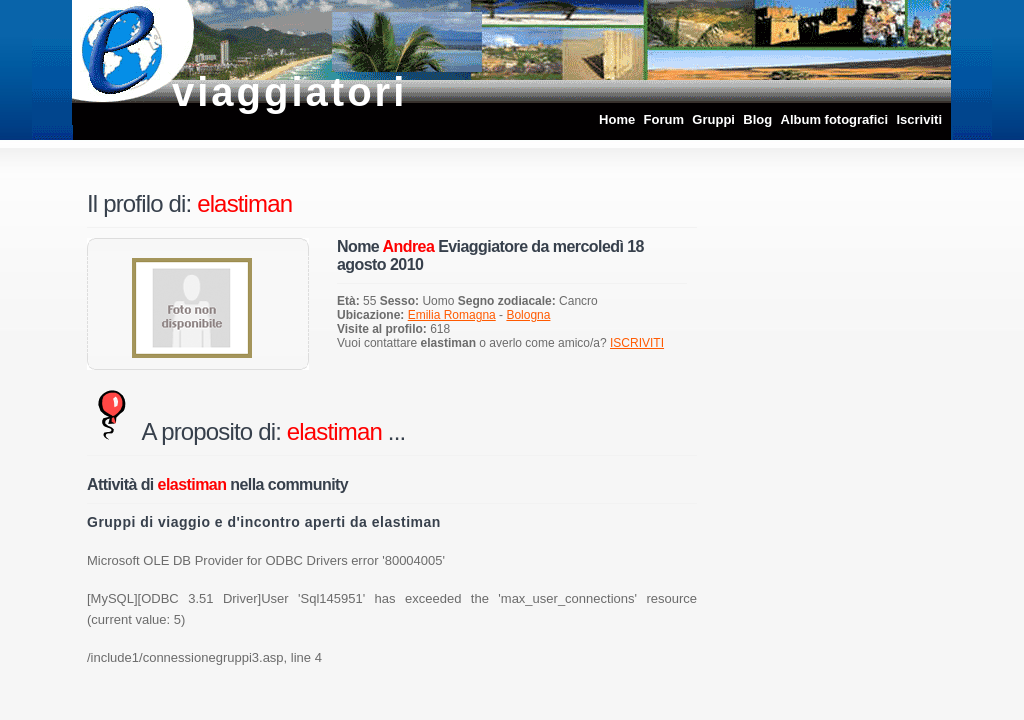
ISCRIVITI (637, 343)
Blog (757, 119)
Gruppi (713, 119)
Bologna (528, 315)
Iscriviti (919, 119)
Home (617, 119)
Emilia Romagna (452, 315)
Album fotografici (835, 119)
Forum (664, 119)
